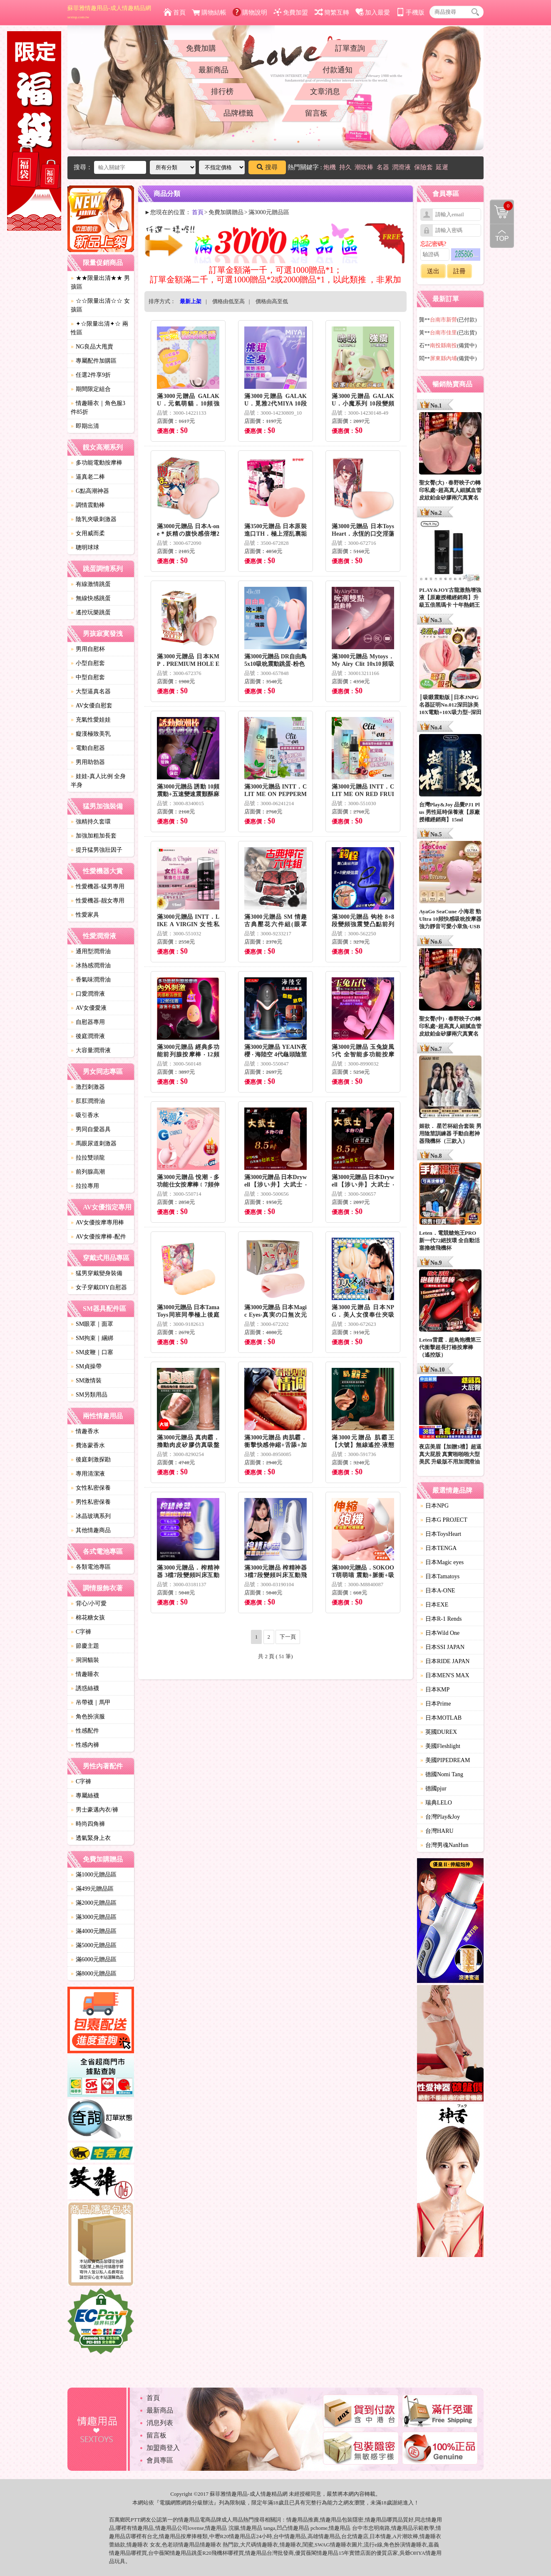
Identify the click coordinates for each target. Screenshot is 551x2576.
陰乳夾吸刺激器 (94, 519)
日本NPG (434, 1506)
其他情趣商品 (91, 1530)
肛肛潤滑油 (88, 1101)
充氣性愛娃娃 (91, 720)
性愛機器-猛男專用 (97, 886)
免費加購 (201, 48)
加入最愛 (372, 12)
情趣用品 (297, 2520)
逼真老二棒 (88, 477)
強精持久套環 (91, 821)
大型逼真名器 (91, 691)
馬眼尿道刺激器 (94, 1143)
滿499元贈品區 (92, 1889)
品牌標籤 (238, 113)
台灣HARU (437, 1831)
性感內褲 (85, 1745)
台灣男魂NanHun (444, 1845)
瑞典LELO (436, 1803)
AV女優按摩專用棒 (97, 1222)
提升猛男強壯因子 (96, 850)
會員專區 (159, 2460)
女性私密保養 (91, 1488)
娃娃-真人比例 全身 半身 (98, 780)
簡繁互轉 (332, 12)
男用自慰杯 (88, 649)
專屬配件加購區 (94, 361)
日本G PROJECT (443, 1520)
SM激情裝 (86, 1380)
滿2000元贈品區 (94, 1903)
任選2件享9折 (91, 375)
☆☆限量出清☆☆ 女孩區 (100, 305)
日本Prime (435, 1704)
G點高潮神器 (90, 491)
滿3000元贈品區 (94, 1917)
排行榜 (222, 91)
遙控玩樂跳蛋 (91, 612)
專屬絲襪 (85, 1795)
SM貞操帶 (86, 1366)
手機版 (410, 12)
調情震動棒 (88, 505)
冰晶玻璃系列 (91, 1516)
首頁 (175, 12)
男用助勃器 (88, 762)
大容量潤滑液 (91, 1050)
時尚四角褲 (88, 1824)
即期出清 (85, 426)
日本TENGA (438, 1548)
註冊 (459, 271)
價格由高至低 (272, 301)
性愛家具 (85, 915)
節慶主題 (85, 1646)
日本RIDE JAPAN (444, 1661)
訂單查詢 (350, 48)
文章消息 (325, 91)
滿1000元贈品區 (94, 1874)
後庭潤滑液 (88, 1036)
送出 (433, 271)
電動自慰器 (88, 748)
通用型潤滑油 (91, 951)
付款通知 (337, 70)
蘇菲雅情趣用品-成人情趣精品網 (109, 12)
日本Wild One (439, 1633)
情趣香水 (85, 1431)
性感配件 (85, 1731)
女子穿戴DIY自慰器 (99, 1287)
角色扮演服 (88, 1716)
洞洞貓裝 (85, 1660)
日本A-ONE (437, 1590)
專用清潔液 (88, 1474)
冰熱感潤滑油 (91, 965)
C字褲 (81, 1632)
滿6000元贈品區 (94, 1959)
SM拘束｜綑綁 (92, 1338)
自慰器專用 (88, 1022)
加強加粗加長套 (94, 836)
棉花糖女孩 (88, 1617)
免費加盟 (290, 12)
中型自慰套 (88, 677)
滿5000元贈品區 (94, 1945)
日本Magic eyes (442, 1562)
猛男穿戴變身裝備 (96, 1273)
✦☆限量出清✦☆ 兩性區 (99, 328)
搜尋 (267, 167)
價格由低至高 (228, 301)
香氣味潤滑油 (91, 980)
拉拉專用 (85, 1186)
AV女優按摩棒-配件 (98, 1237)
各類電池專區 (91, 1567)
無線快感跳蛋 (91, 598)
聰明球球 (85, 547)
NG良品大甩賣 (92, 347)
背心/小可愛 (89, 1603)
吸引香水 (85, 1115)
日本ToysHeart (440, 1534)
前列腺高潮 (88, 1172)
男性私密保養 (91, 1502)
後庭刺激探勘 (91, 1459)
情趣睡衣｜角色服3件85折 (98, 407)
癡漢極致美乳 (91, 734)
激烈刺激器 (88, 1087)
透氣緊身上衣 (91, 1838)
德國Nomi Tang (441, 1774)
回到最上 (502, 235)
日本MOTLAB (441, 1718)
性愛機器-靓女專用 (97, 900)
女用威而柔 (88, 533)
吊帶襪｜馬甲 (91, 1702)
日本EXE (434, 1605)
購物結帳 (209, 12)
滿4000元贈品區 (94, 1931)
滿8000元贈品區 (94, 1973)
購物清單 (501, 205)
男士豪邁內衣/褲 (94, 1810)
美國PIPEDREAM (445, 1760)
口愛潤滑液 (88, 994)
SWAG (322, 2544)
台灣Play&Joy (440, 1817)
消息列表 (159, 2422)
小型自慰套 (88, 663)
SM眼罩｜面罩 (92, 1324)
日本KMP (434, 1689)
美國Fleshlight (440, 1746)
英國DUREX (438, 1732)
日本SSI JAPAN (442, 1647)
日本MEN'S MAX (444, 1675)
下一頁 (288, 1637)
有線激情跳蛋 (91, 584)
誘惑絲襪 (85, 1688)
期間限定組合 (91, 389)
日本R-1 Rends (441, 1619)
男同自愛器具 (91, 1129)
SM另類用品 (89, 1395)
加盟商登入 (163, 2447)
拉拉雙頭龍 (88, 1158)
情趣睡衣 (85, 1674)
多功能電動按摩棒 (96, 463)
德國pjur (433, 1788)
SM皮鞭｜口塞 (92, 1352)
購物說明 (250, 12)
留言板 (316, 113)
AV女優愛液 (89, 1008)
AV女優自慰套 (91, 705)
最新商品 (213, 70)
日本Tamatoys (439, 1576)
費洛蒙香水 (88, 1445)
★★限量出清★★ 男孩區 (100, 282)
